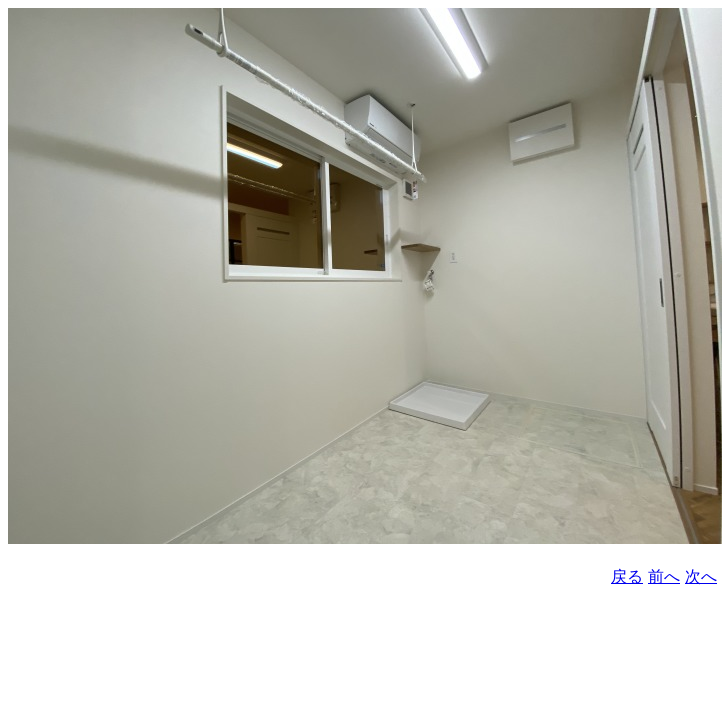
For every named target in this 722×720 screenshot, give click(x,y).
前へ (664, 576)
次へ (701, 576)
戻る (627, 576)
